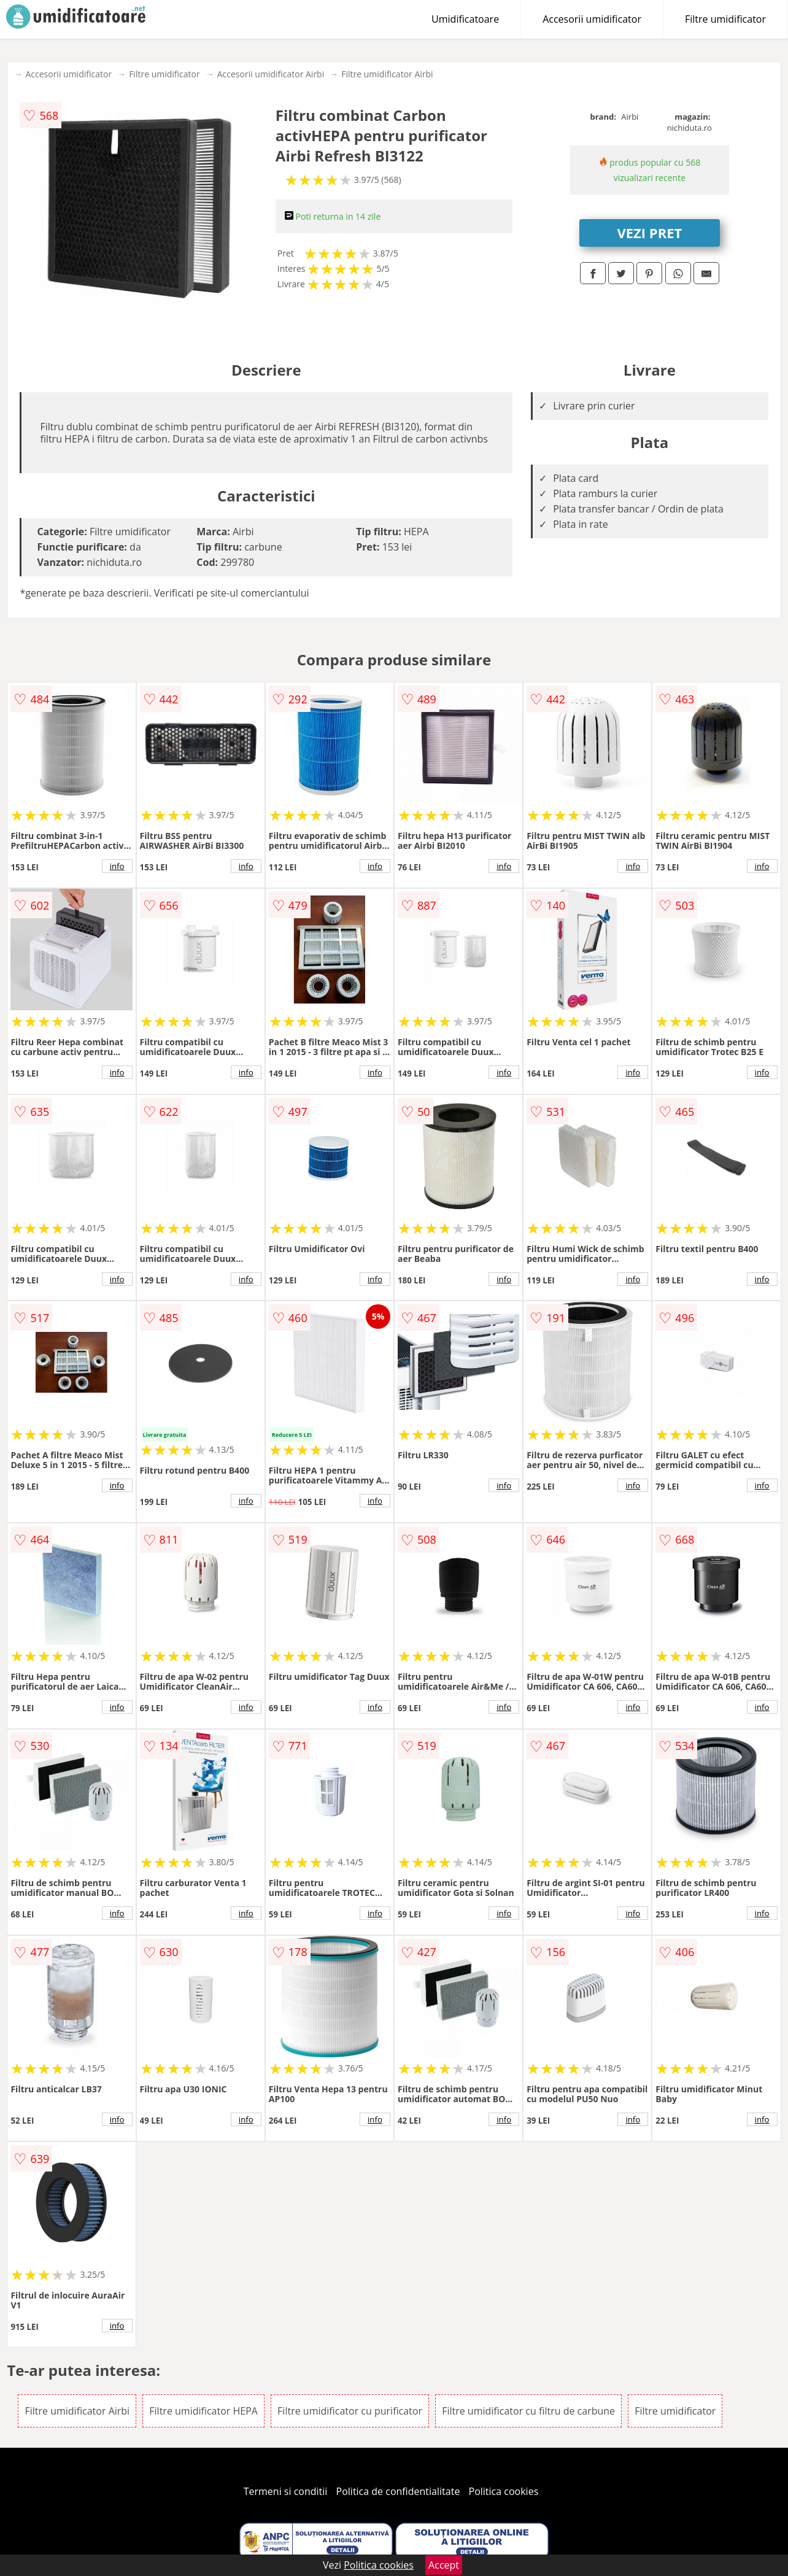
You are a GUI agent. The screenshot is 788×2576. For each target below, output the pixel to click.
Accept (443, 2565)
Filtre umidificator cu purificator (349, 2411)
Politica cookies (504, 2491)
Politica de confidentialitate (398, 2491)
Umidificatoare (465, 19)
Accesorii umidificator (592, 19)
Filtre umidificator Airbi (387, 74)
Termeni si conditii (286, 2491)
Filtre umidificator (725, 19)
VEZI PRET (649, 232)
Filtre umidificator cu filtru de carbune (528, 2411)
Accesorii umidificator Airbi (271, 74)
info (117, 866)
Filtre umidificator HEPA (203, 2411)
